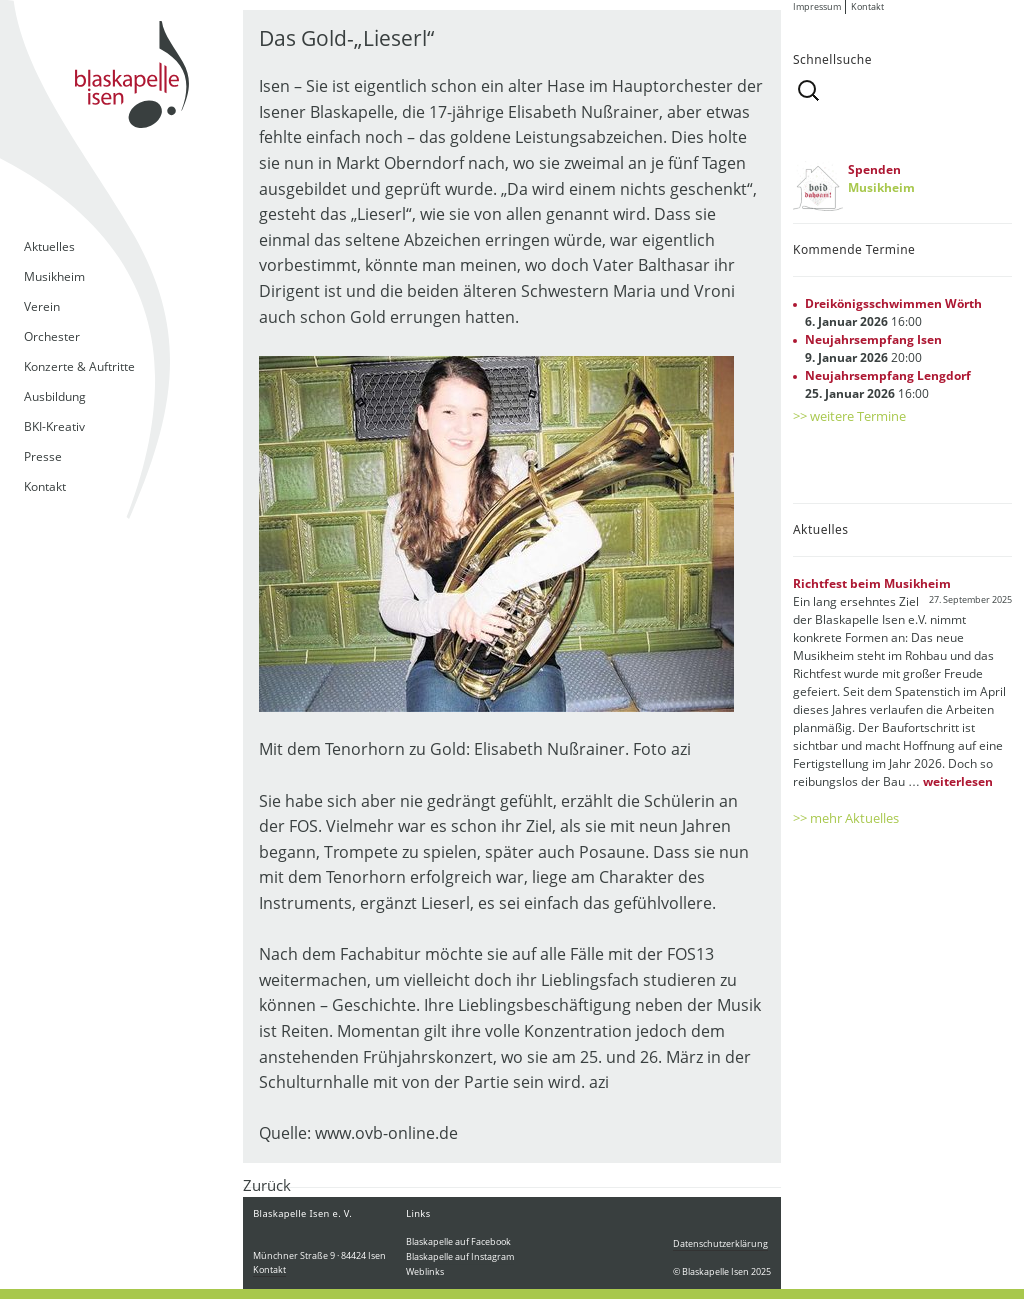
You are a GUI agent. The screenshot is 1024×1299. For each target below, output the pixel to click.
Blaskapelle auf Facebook (458, 1241)
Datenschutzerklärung (720, 1243)
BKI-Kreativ (54, 426)
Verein (42, 306)
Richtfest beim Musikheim (872, 583)
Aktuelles (49, 246)
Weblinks (425, 1271)
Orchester (52, 336)
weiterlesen (958, 781)
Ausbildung (55, 396)
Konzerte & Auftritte (79, 366)
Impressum (817, 6)
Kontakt (45, 486)
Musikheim (54, 276)
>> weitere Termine (849, 416)
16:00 (893, 312)
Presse (43, 456)
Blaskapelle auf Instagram (460, 1256)
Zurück (267, 1185)
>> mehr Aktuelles (846, 818)
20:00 (873, 348)
